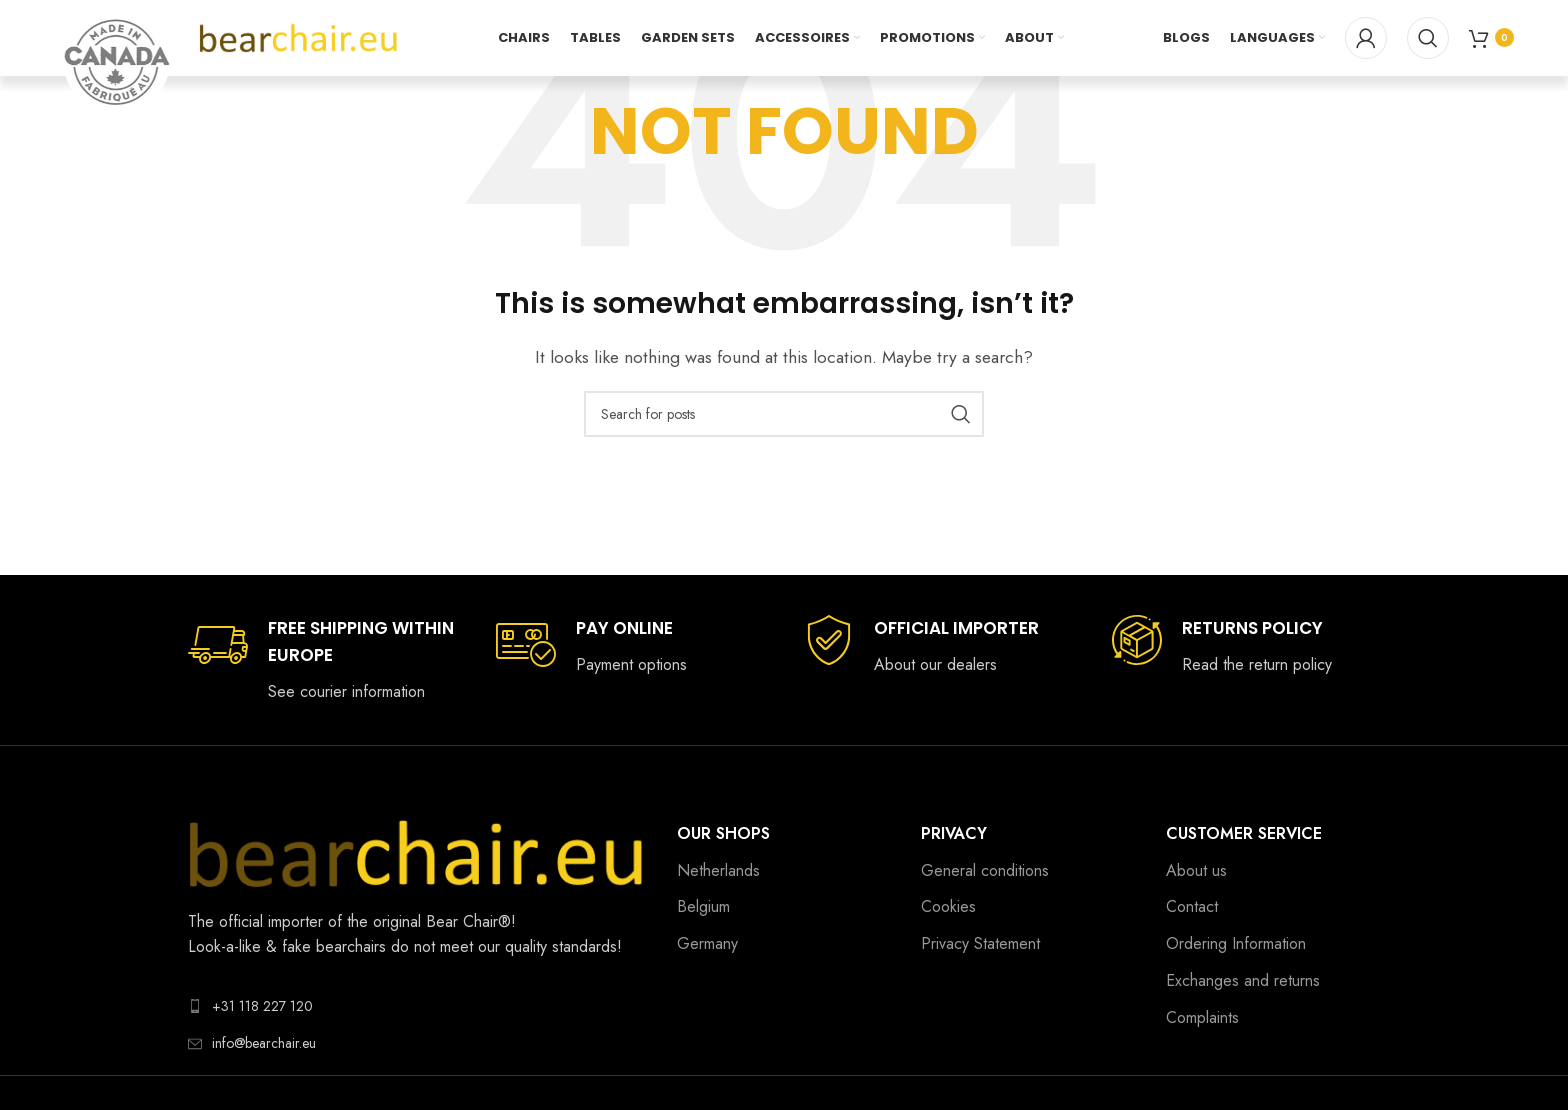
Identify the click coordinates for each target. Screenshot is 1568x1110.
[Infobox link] (322, 660)
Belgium (703, 906)
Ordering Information (1236, 943)
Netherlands (718, 870)
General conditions (985, 870)
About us (1196, 870)
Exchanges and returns (1243, 980)
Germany (707, 943)
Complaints (1202, 1017)
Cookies (948, 906)
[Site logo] (299, 38)
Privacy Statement (980, 943)
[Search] (1428, 40)
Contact (1192, 906)
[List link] (417, 1006)
